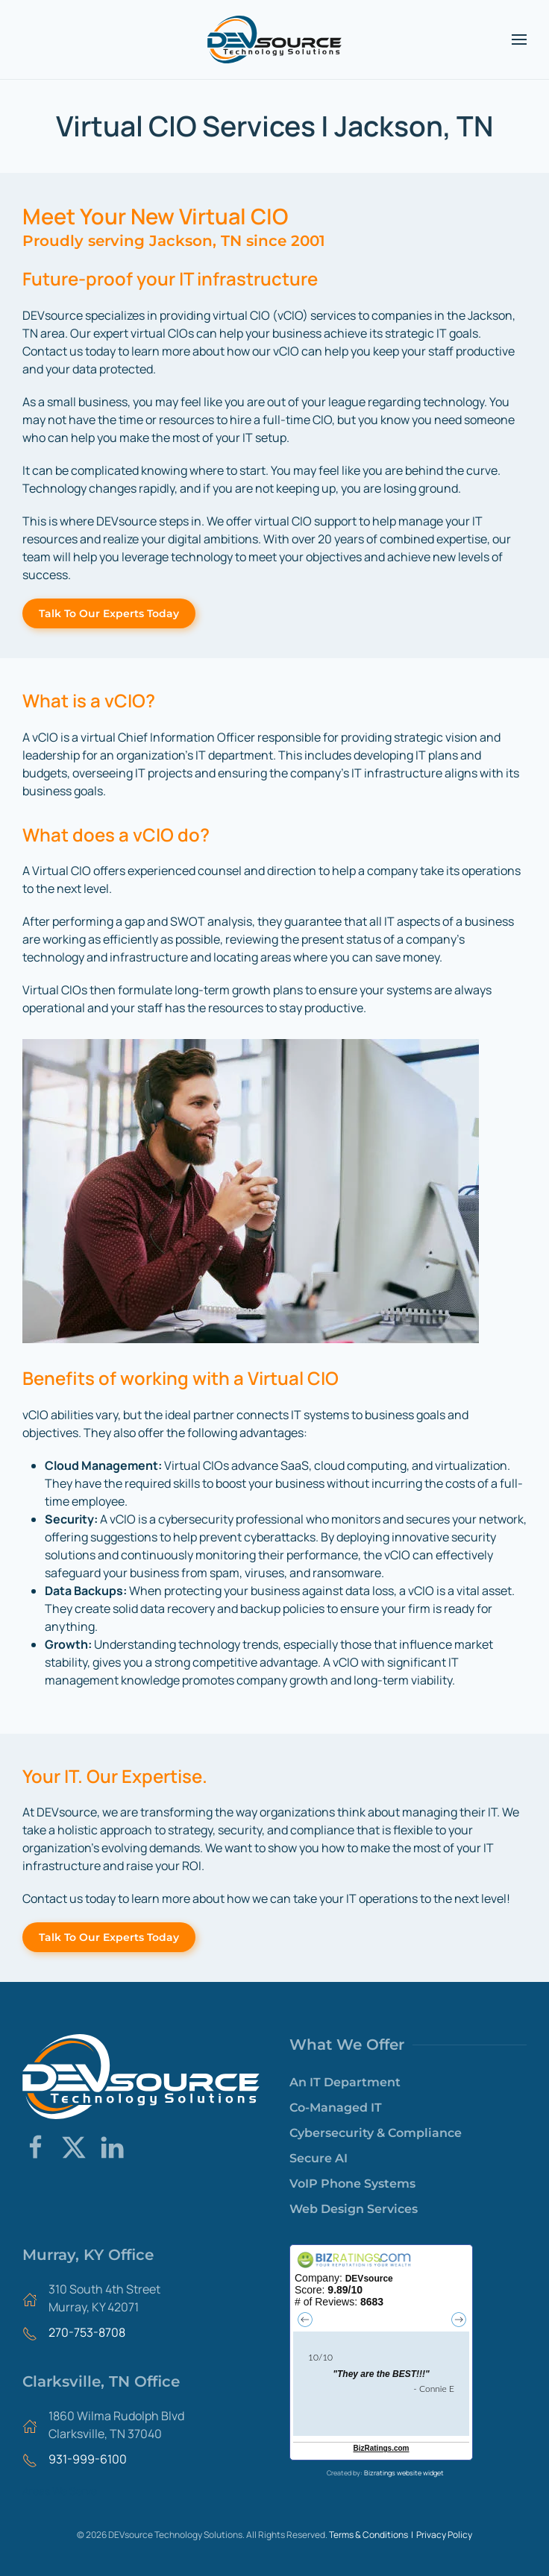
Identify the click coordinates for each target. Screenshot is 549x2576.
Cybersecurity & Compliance (375, 2133)
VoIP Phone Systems (352, 2183)
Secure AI (318, 2158)
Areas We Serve (59, 2491)
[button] (519, 39)
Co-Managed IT (335, 2107)
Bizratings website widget (404, 2473)
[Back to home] (274, 39)
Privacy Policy (444, 2534)
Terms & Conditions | (372, 2534)
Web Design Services (353, 2209)
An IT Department (345, 2082)
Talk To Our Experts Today (109, 613)
